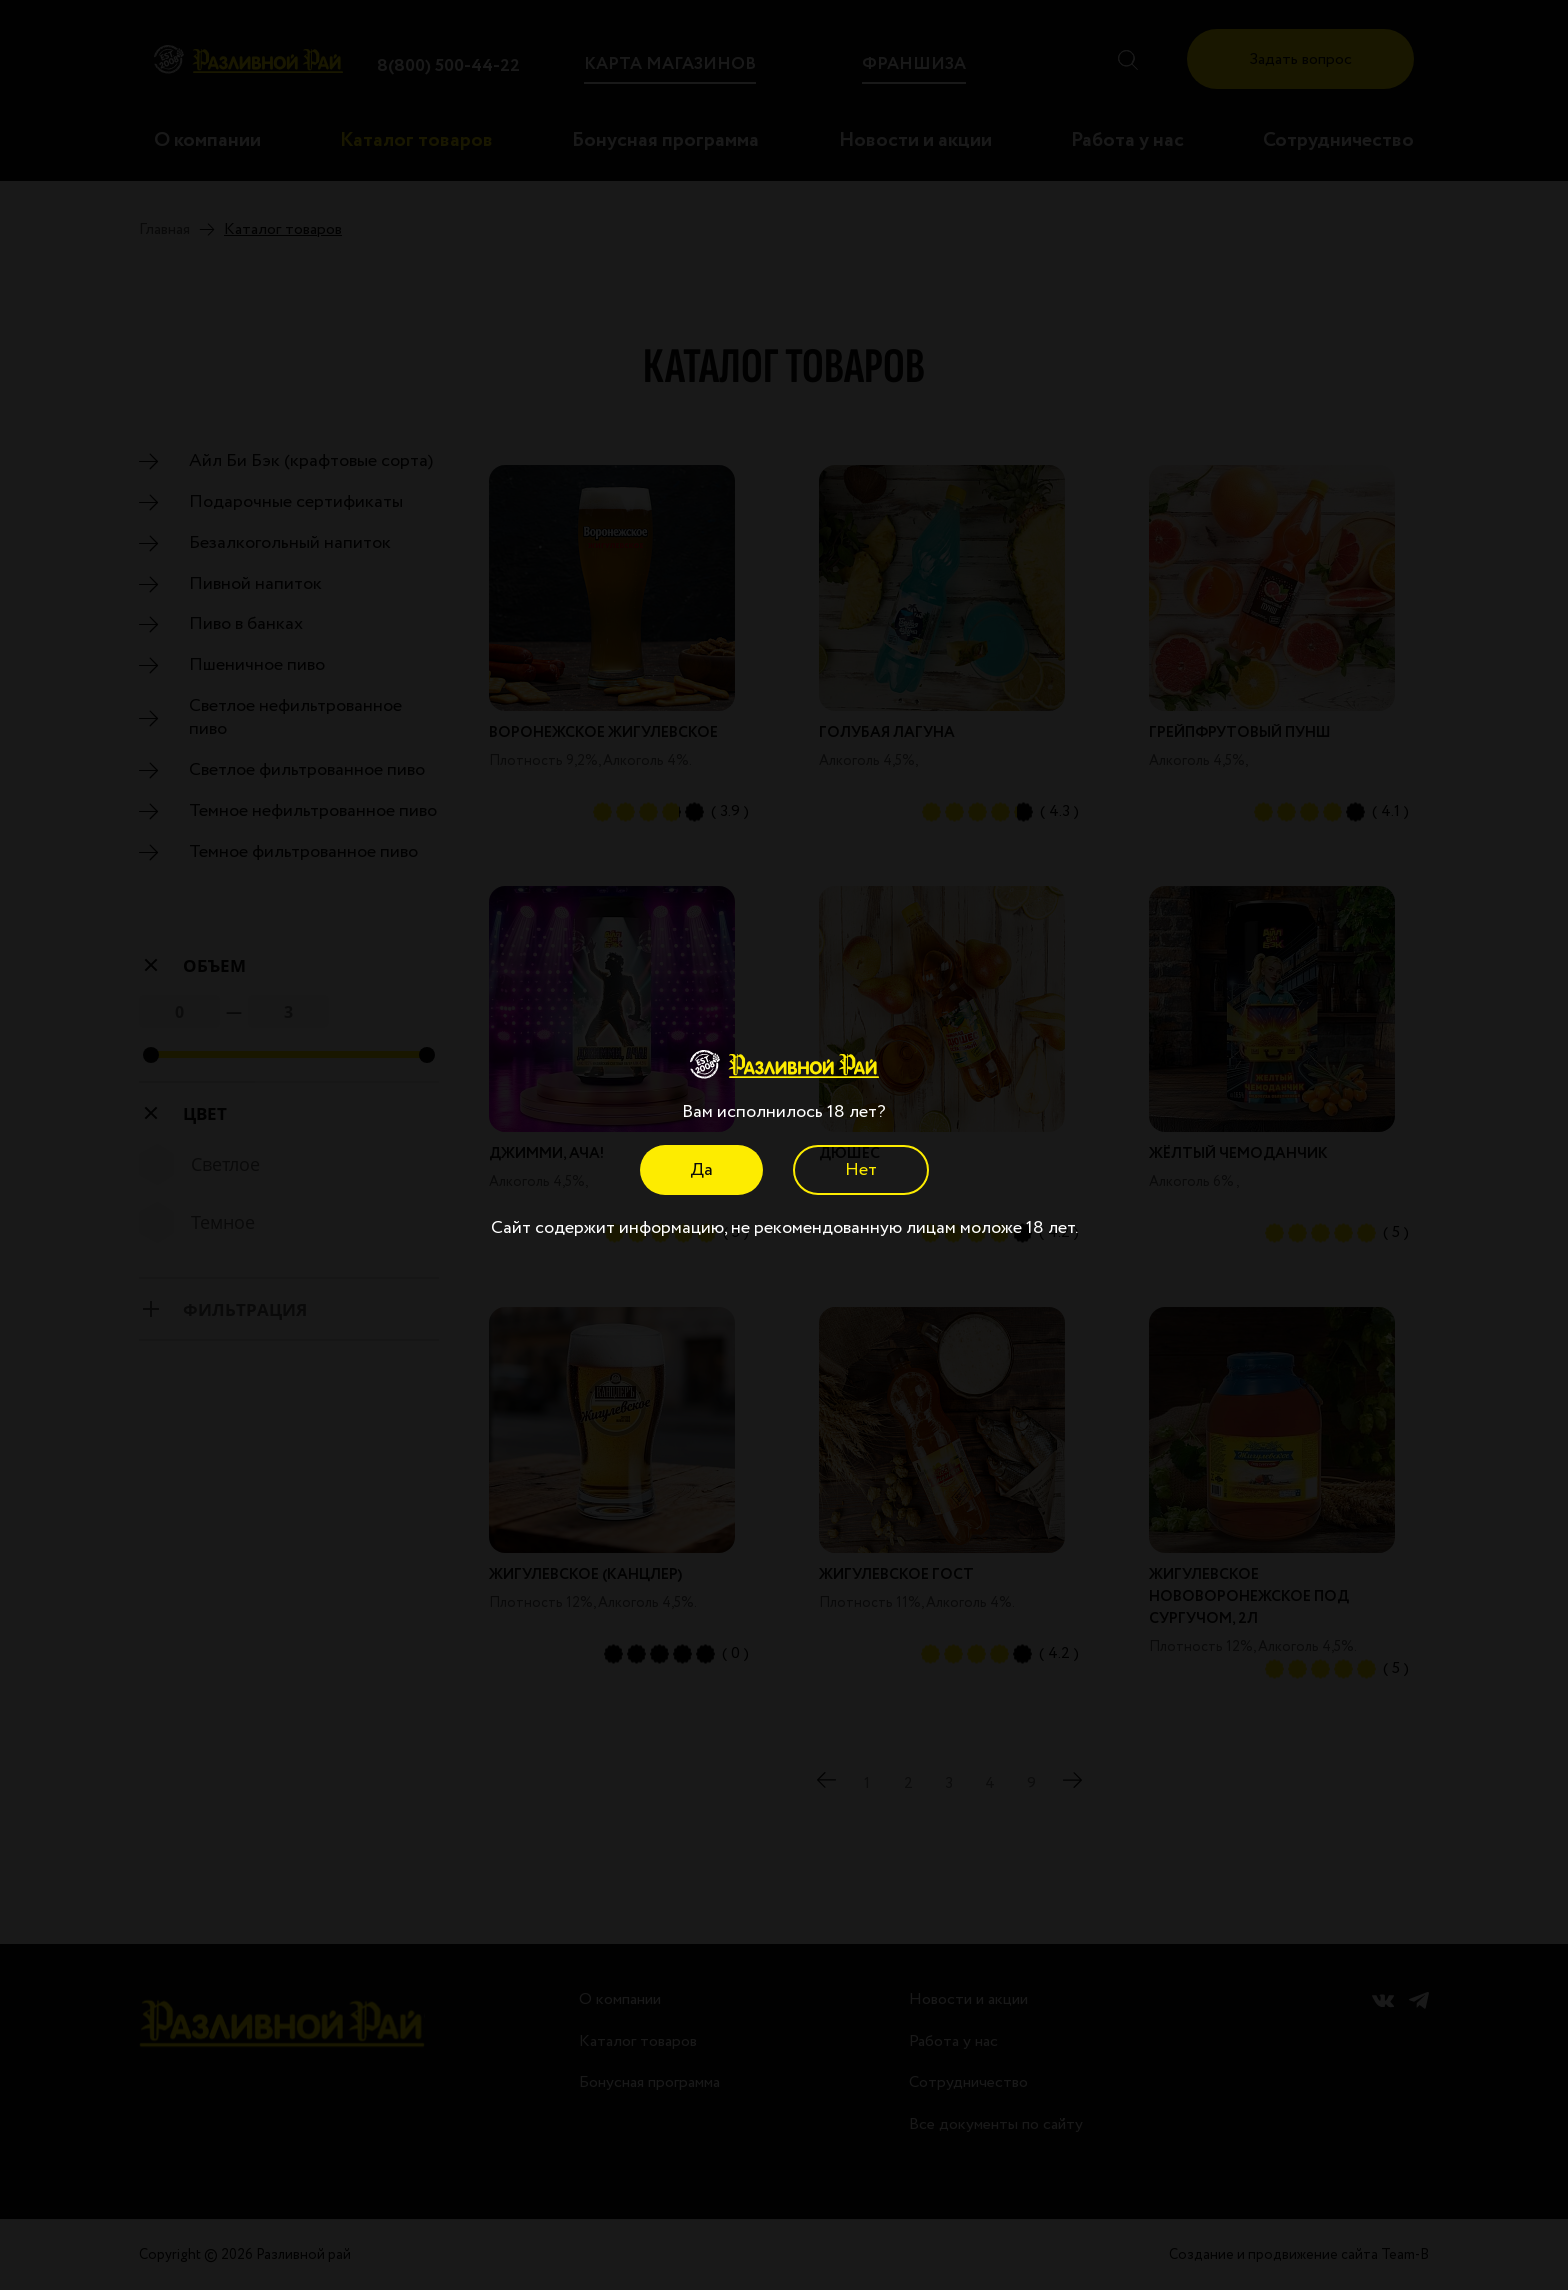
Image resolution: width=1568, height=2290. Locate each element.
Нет (861, 1170)
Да (701, 1170)
